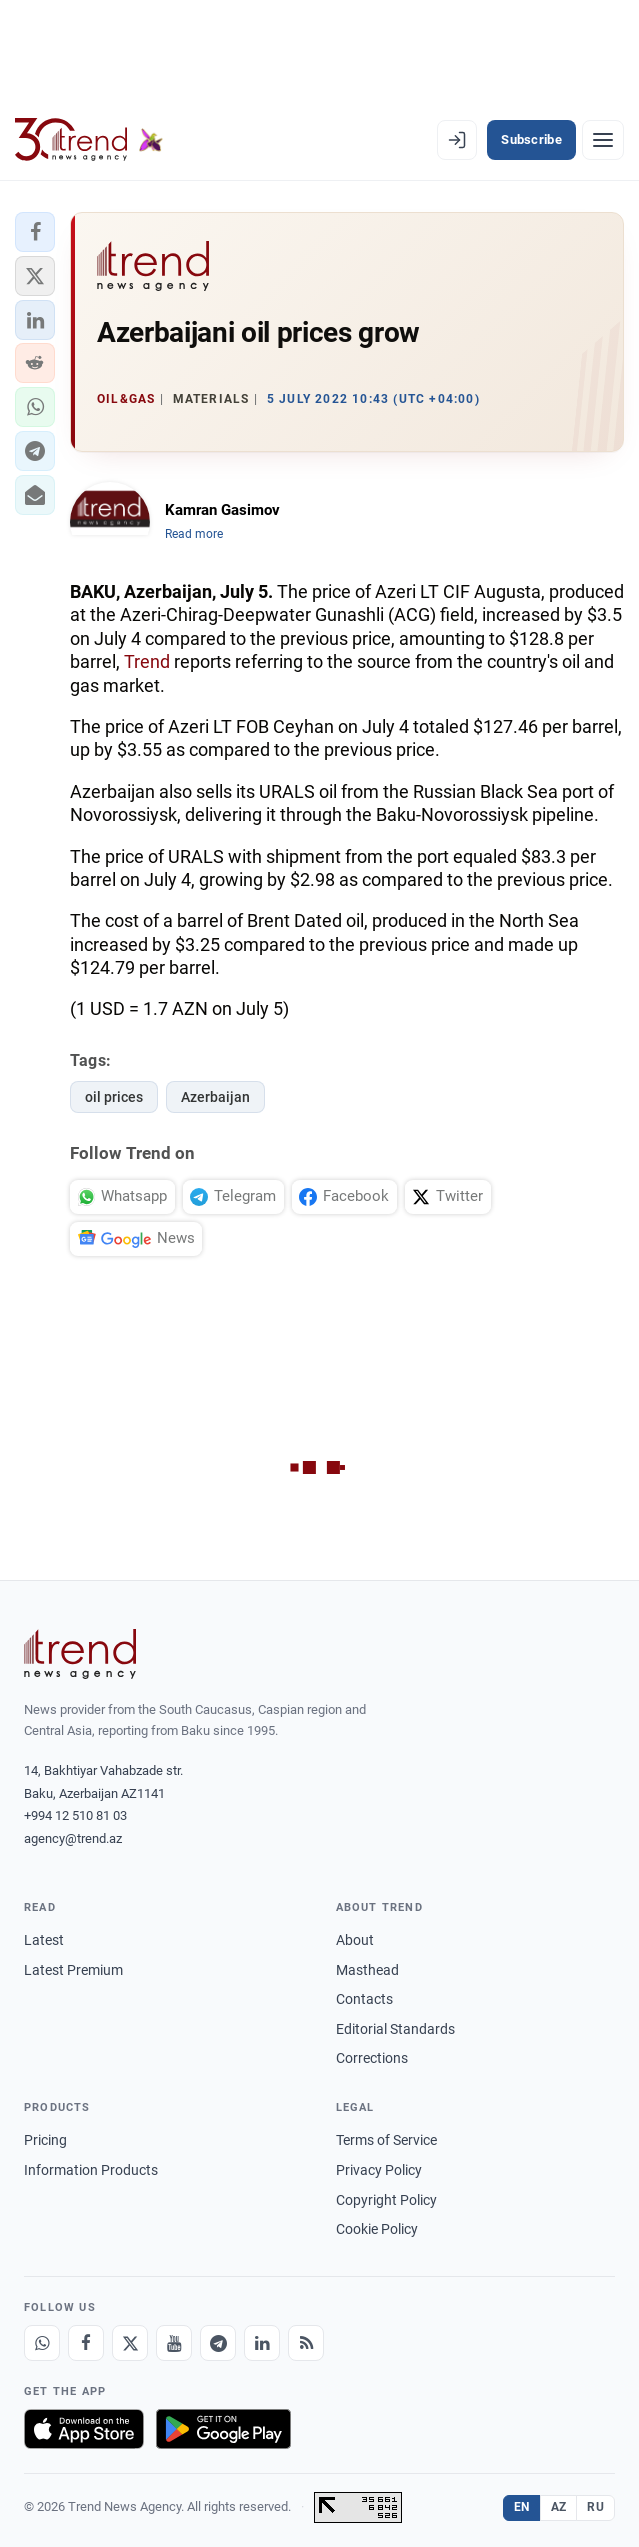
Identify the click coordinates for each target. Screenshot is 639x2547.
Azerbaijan (215, 1097)
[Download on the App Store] (84, 2429)
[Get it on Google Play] (223, 2429)
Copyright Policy (386, 2200)
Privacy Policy (379, 2170)
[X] (130, 2343)
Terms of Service (386, 2140)
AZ (559, 2507)
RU (595, 2507)
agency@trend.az (73, 1838)
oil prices (114, 1097)
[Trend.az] (89, 140)
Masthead (367, 1970)
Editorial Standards (395, 2029)
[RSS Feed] (306, 2343)
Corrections (372, 2058)
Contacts (364, 1999)
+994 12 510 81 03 (75, 1815)
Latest (44, 1940)
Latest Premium (73, 1970)
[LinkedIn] (262, 2343)
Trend (147, 661)
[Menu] (603, 140)
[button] (35, 232)
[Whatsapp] (42, 2343)
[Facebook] (86, 2343)
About (355, 1940)
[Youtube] (174, 2343)
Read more (194, 534)
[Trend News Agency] (80, 1654)
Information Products (91, 2170)
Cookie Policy (377, 2229)
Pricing (45, 2140)
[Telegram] (218, 2343)
